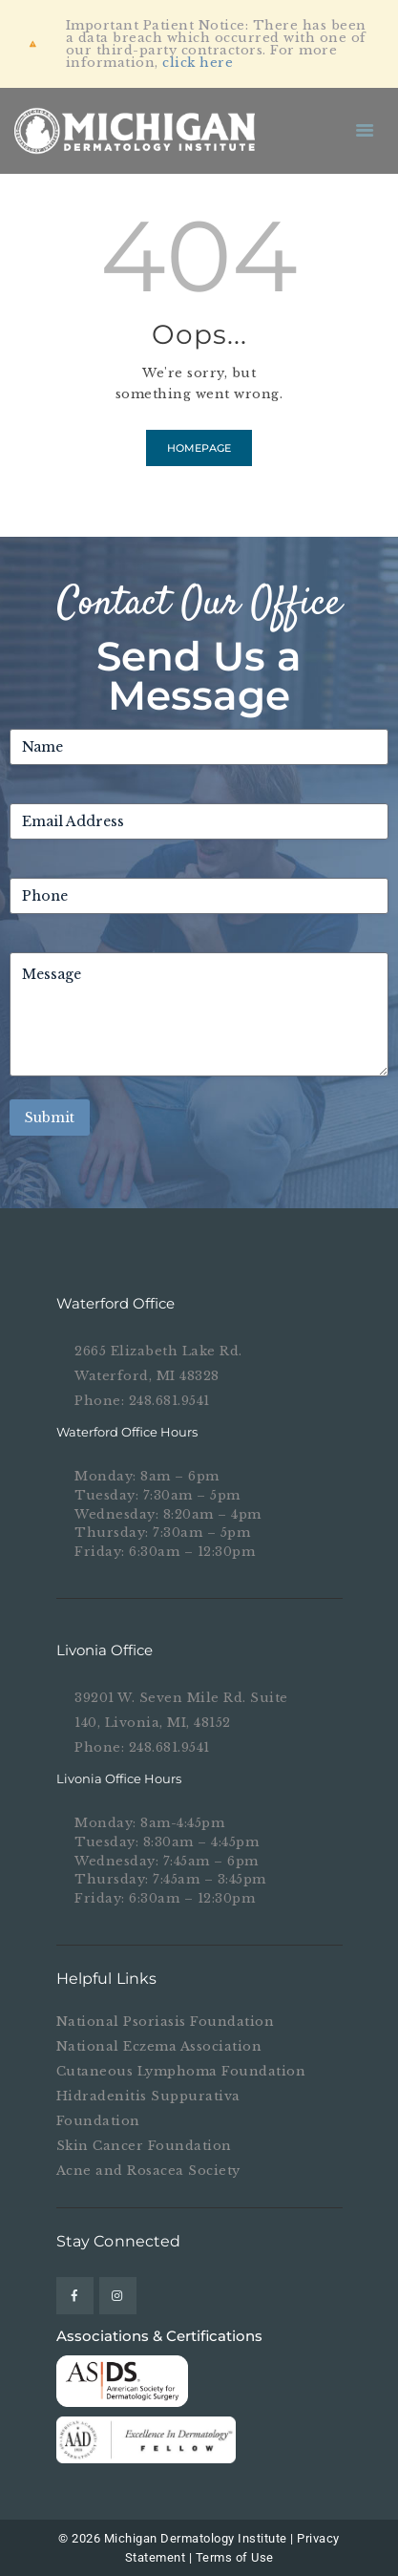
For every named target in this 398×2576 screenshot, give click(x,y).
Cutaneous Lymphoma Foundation (181, 2071)
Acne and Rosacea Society (148, 2170)
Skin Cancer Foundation (144, 2146)
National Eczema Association (159, 2046)
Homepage (199, 448)
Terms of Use (235, 2557)
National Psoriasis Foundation (165, 2021)
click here (197, 62)
